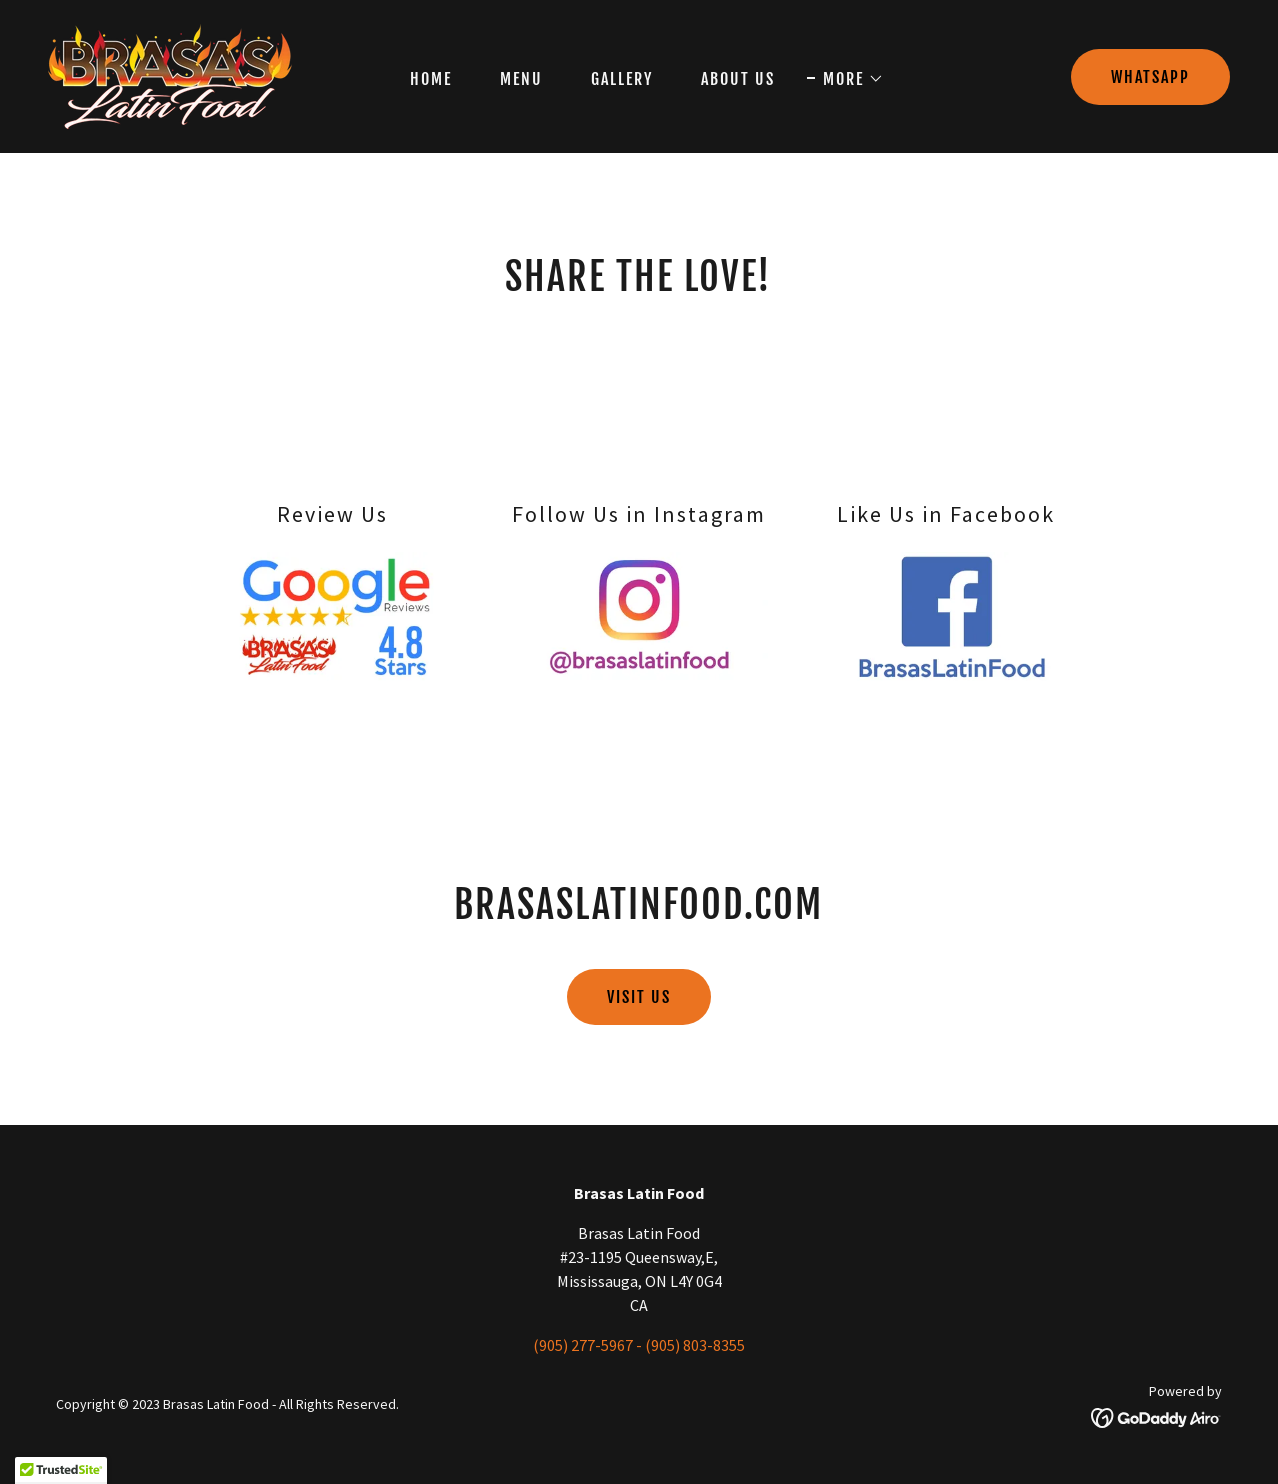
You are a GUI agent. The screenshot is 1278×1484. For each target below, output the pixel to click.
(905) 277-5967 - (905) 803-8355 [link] (639, 1345)
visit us (639, 997)
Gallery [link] (622, 79)
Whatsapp (1150, 77)
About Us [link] (738, 79)
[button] (845, 79)
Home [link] (431, 79)
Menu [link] (521, 79)
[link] (170, 74)
